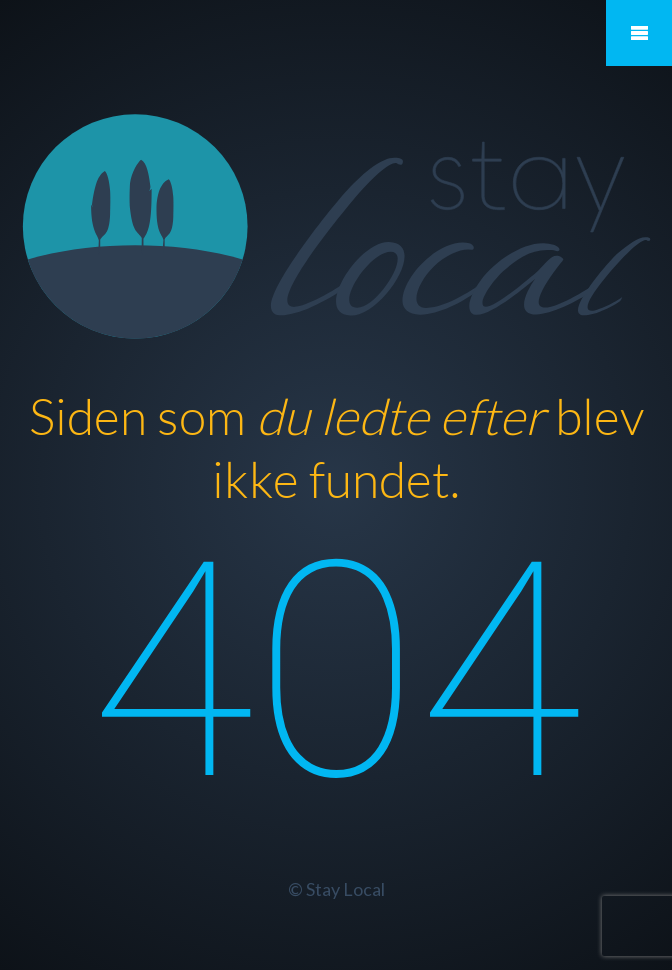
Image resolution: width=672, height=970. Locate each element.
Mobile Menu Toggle (639, 33)
